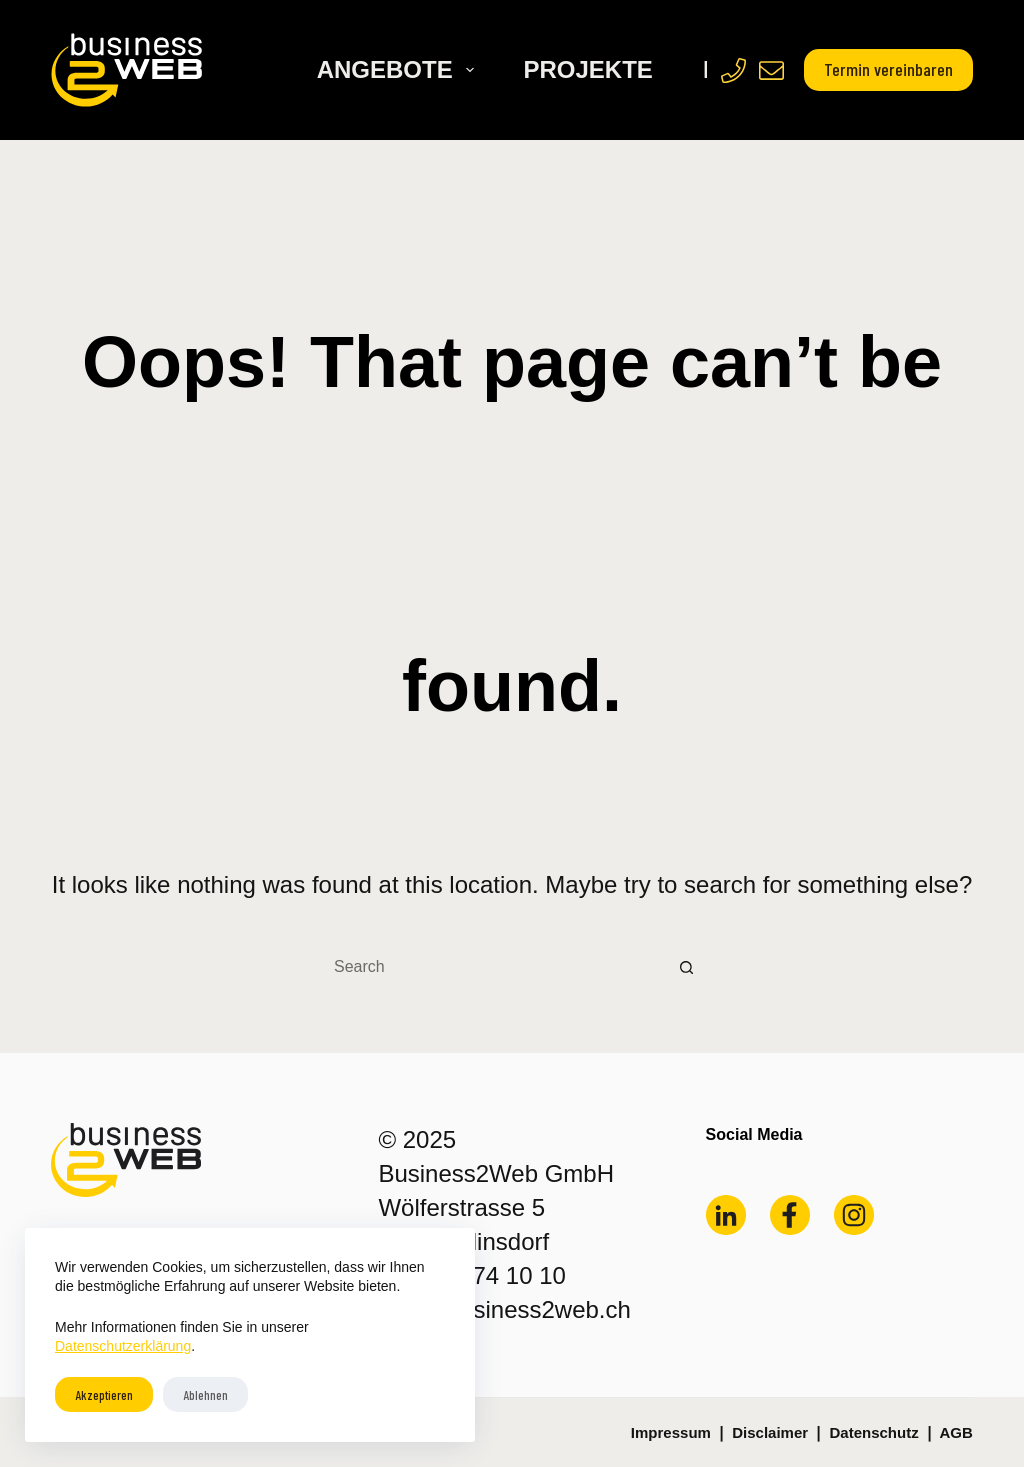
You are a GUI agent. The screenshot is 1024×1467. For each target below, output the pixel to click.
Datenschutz (873, 1432)
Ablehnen (205, 1395)
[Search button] (687, 967)
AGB (955, 1432)
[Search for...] (487, 967)
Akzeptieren (104, 1395)
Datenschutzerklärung (123, 1346)
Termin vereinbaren (888, 69)
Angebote (399, 69)
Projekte (588, 69)
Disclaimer (770, 1432)
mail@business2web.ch (504, 1309)
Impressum (671, 1432)
